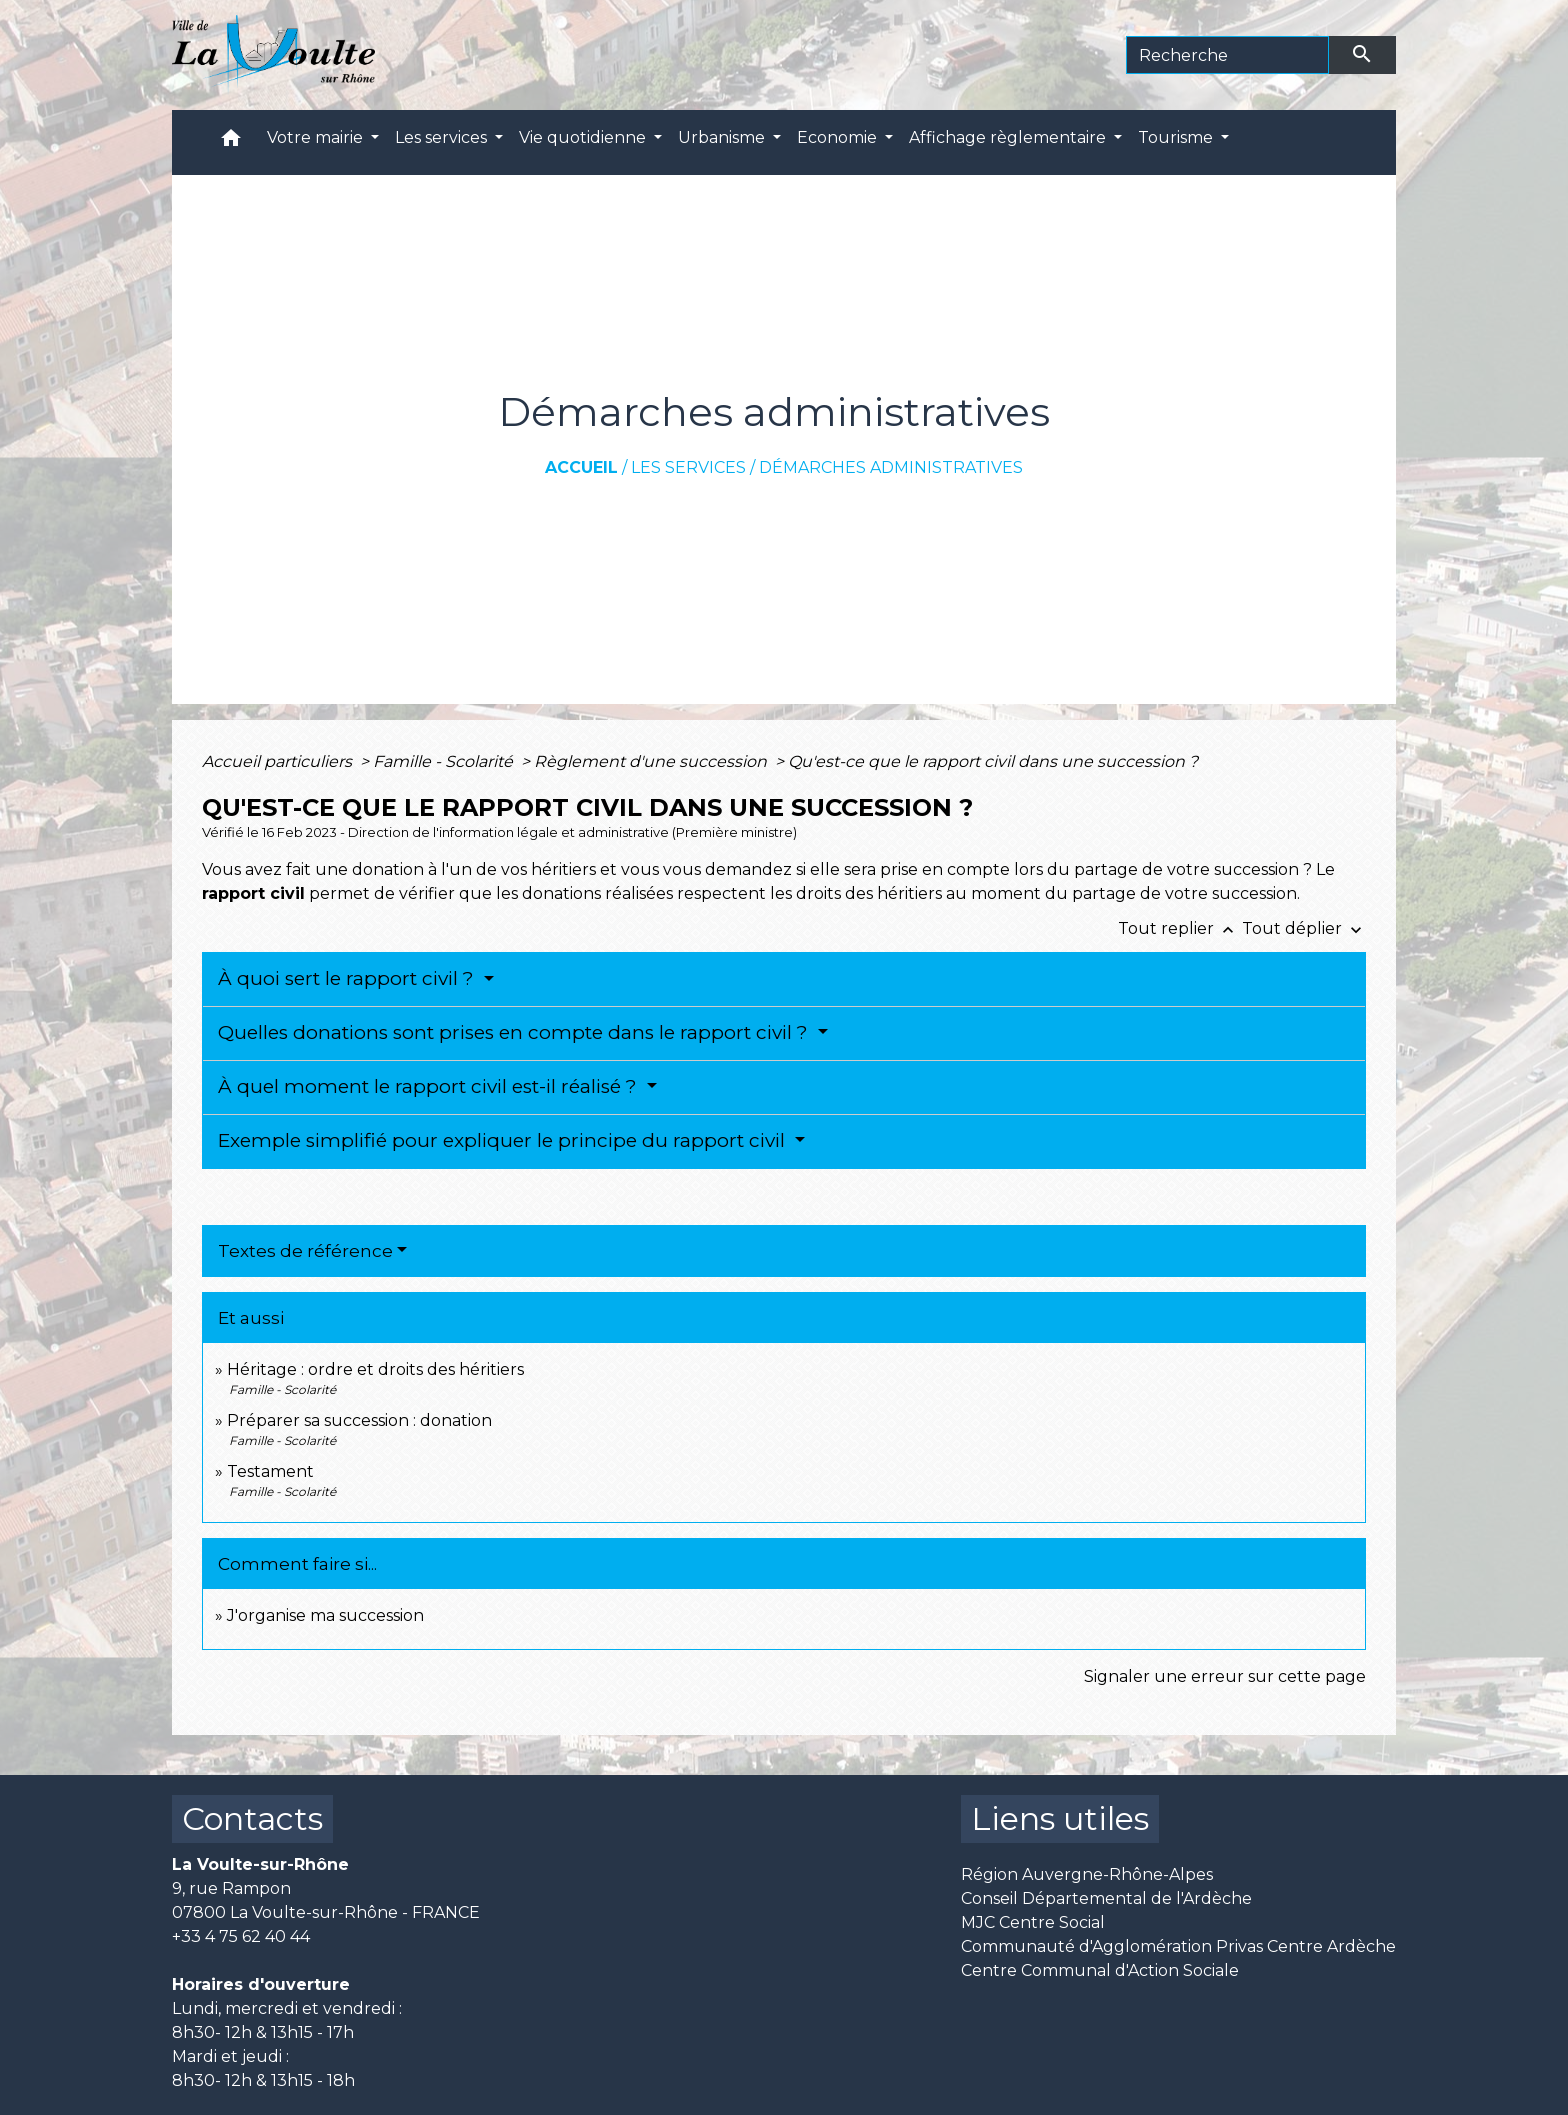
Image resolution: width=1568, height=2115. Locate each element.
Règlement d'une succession (652, 761)
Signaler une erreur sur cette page (1225, 1676)
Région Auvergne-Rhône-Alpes (1087, 1874)
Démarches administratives (891, 467)
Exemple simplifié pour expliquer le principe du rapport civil (504, 1140)
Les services (688, 467)
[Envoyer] (1363, 55)
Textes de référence (305, 1251)
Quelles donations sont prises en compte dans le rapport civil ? (515, 1032)
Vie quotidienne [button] (584, 137)
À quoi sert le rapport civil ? (348, 978)
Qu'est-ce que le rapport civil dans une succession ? (993, 761)
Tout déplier (1304, 928)
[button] (231, 142)
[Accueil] (273, 55)
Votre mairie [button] (317, 137)
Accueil (581, 467)
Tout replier (1180, 928)
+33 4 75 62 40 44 (241, 1936)
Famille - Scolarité (445, 761)
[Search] (1227, 55)
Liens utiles (1060, 1818)
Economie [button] (839, 137)
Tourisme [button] (1177, 137)
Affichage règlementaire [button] (1009, 137)
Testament (270, 1471)
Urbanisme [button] (723, 137)
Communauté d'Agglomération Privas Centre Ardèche (1178, 1946)
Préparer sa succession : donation (359, 1420)
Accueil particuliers (279, 761)
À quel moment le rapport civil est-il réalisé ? (430, 1086)
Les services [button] (443, 137)
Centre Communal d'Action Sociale (1100, 1970)
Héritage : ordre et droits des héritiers (375, 1369)
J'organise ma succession (325, 1615)
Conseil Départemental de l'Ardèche (1106, 1898)
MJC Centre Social (1033, 1922)
